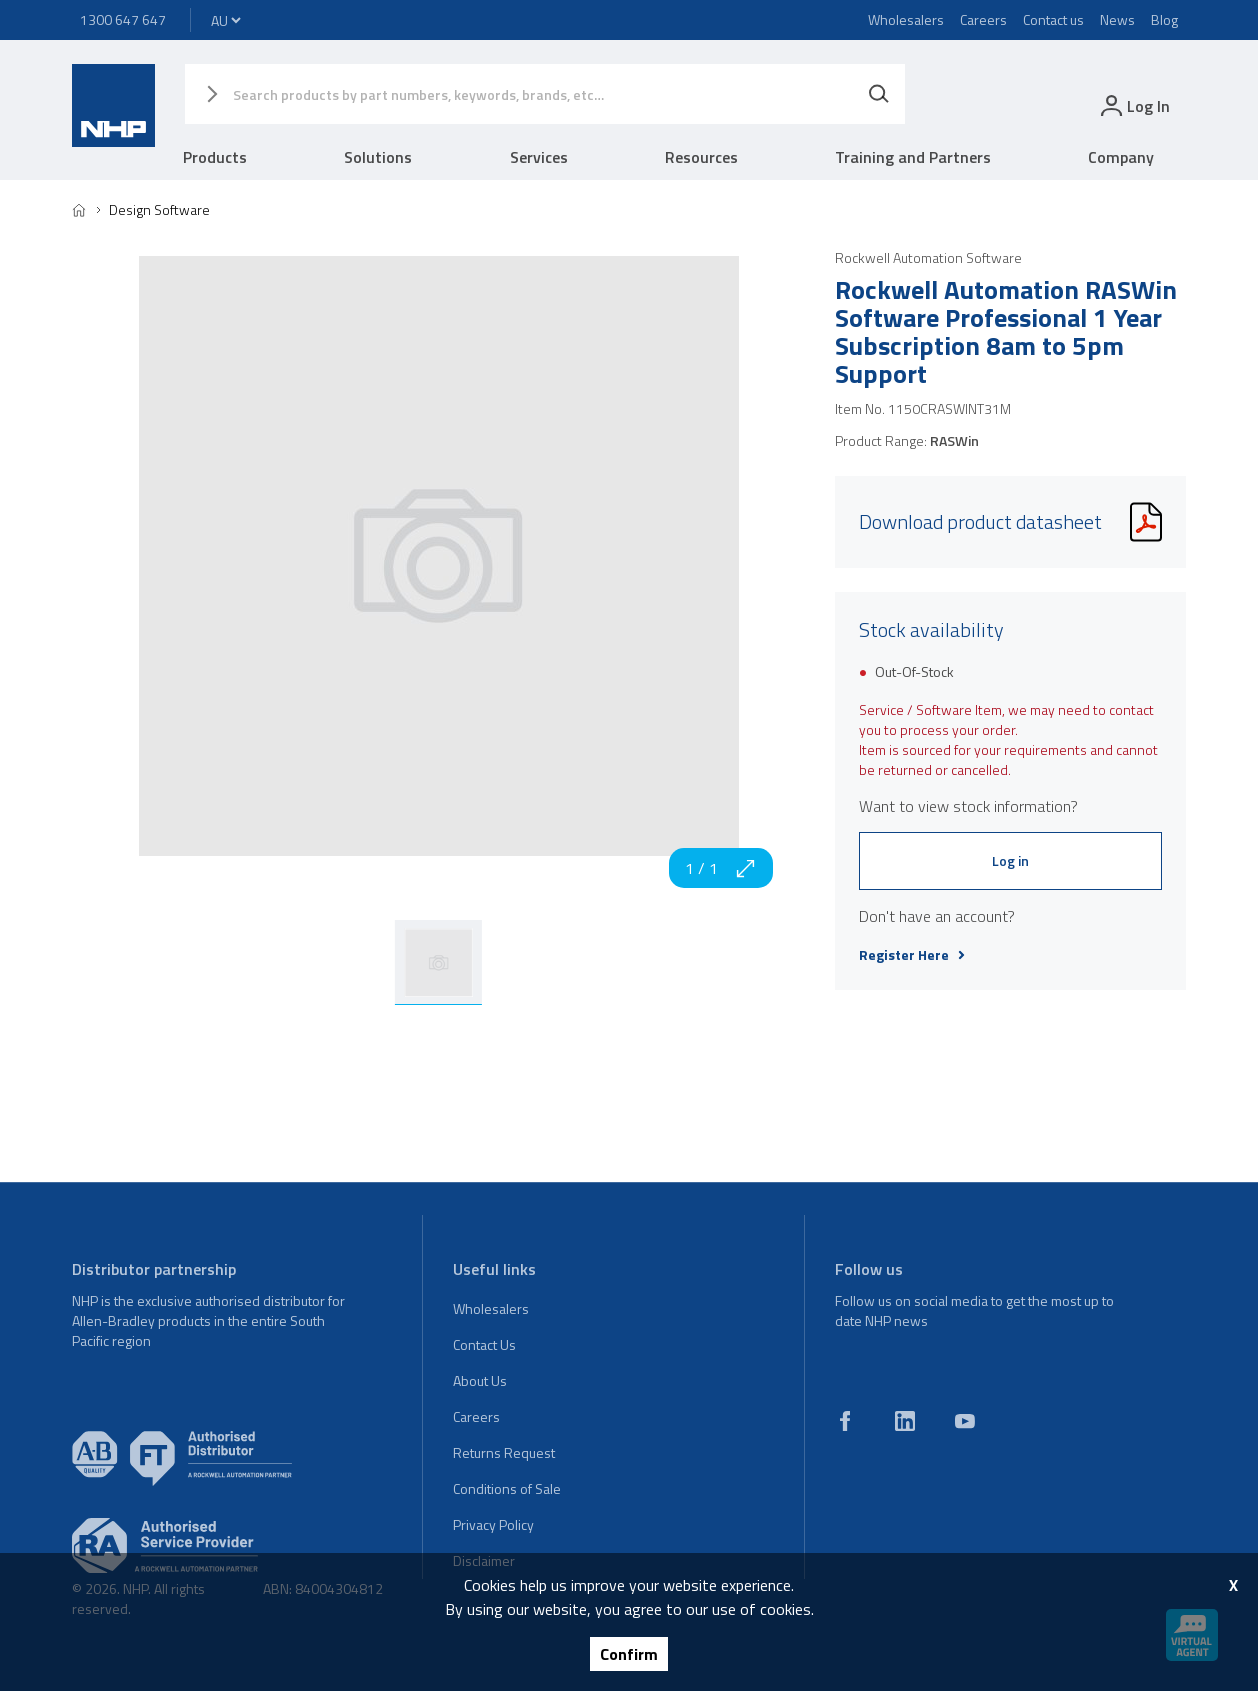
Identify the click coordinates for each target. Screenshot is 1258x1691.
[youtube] (965, 1421)
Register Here (912, 955)
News (1117, 19)
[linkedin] (905, 1421)
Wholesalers (906, 19)
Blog (1164, 19)
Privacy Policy (493, 1524)
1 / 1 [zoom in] (721, 868)
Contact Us (484, 1344)
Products (215, 157)
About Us (480, 1380)
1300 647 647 (123, 19)
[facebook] (845, 1421)
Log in (1010, 860)
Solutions (378, 157)
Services (539, 157)
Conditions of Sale (507, 1488)
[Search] (879, 94)
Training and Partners (913, 157)
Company (1121, 157)
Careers (983, 19)
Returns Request (504, 1452)
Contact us (1053, 19)
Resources (701, 157)
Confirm (629, 1654)
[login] (1133, 105)
